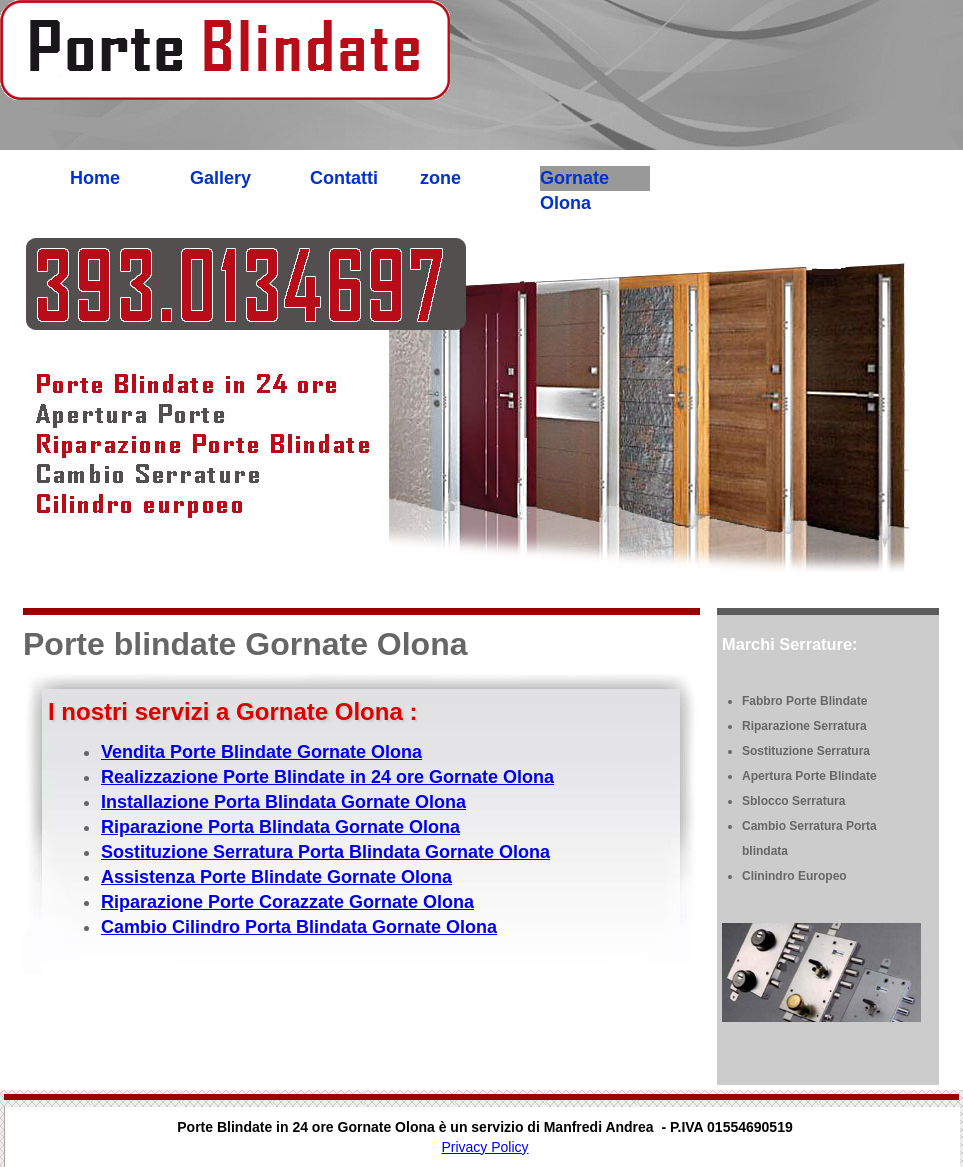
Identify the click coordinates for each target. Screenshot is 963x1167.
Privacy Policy (484, 1147)
